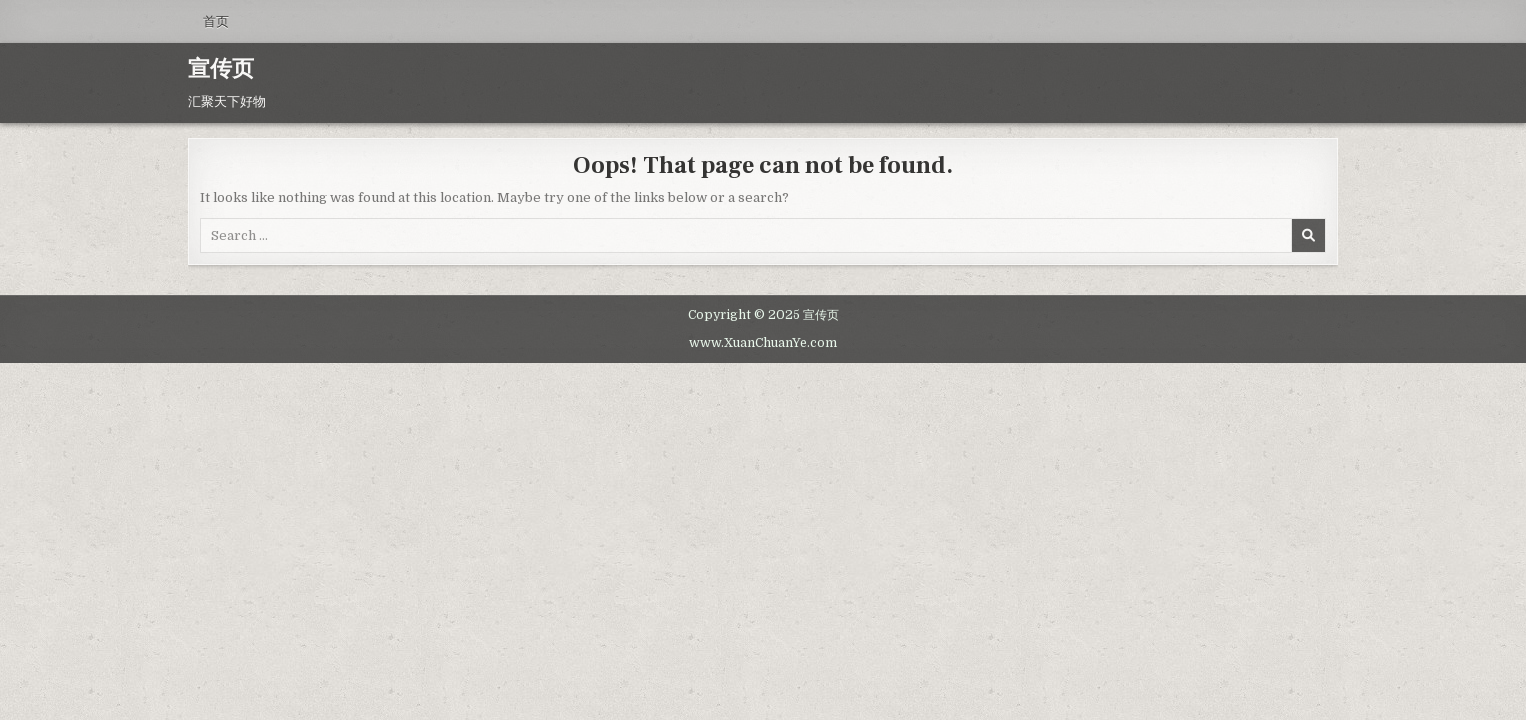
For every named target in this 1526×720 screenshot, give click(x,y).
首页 (216, 21)
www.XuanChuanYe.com (763, 343)
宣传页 (221, 69)
